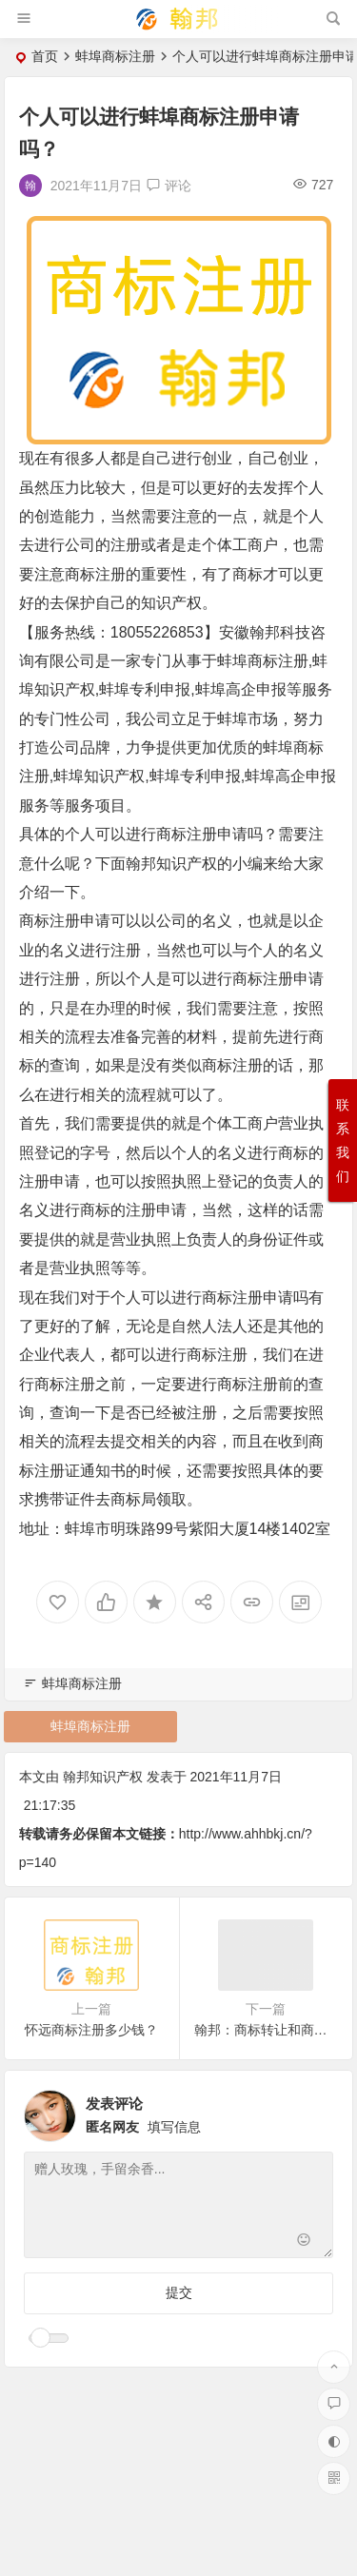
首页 (44, 56)
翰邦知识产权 (171, 863)
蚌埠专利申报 (144, 689)
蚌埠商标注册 (115, 56)
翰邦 (264, 632)
